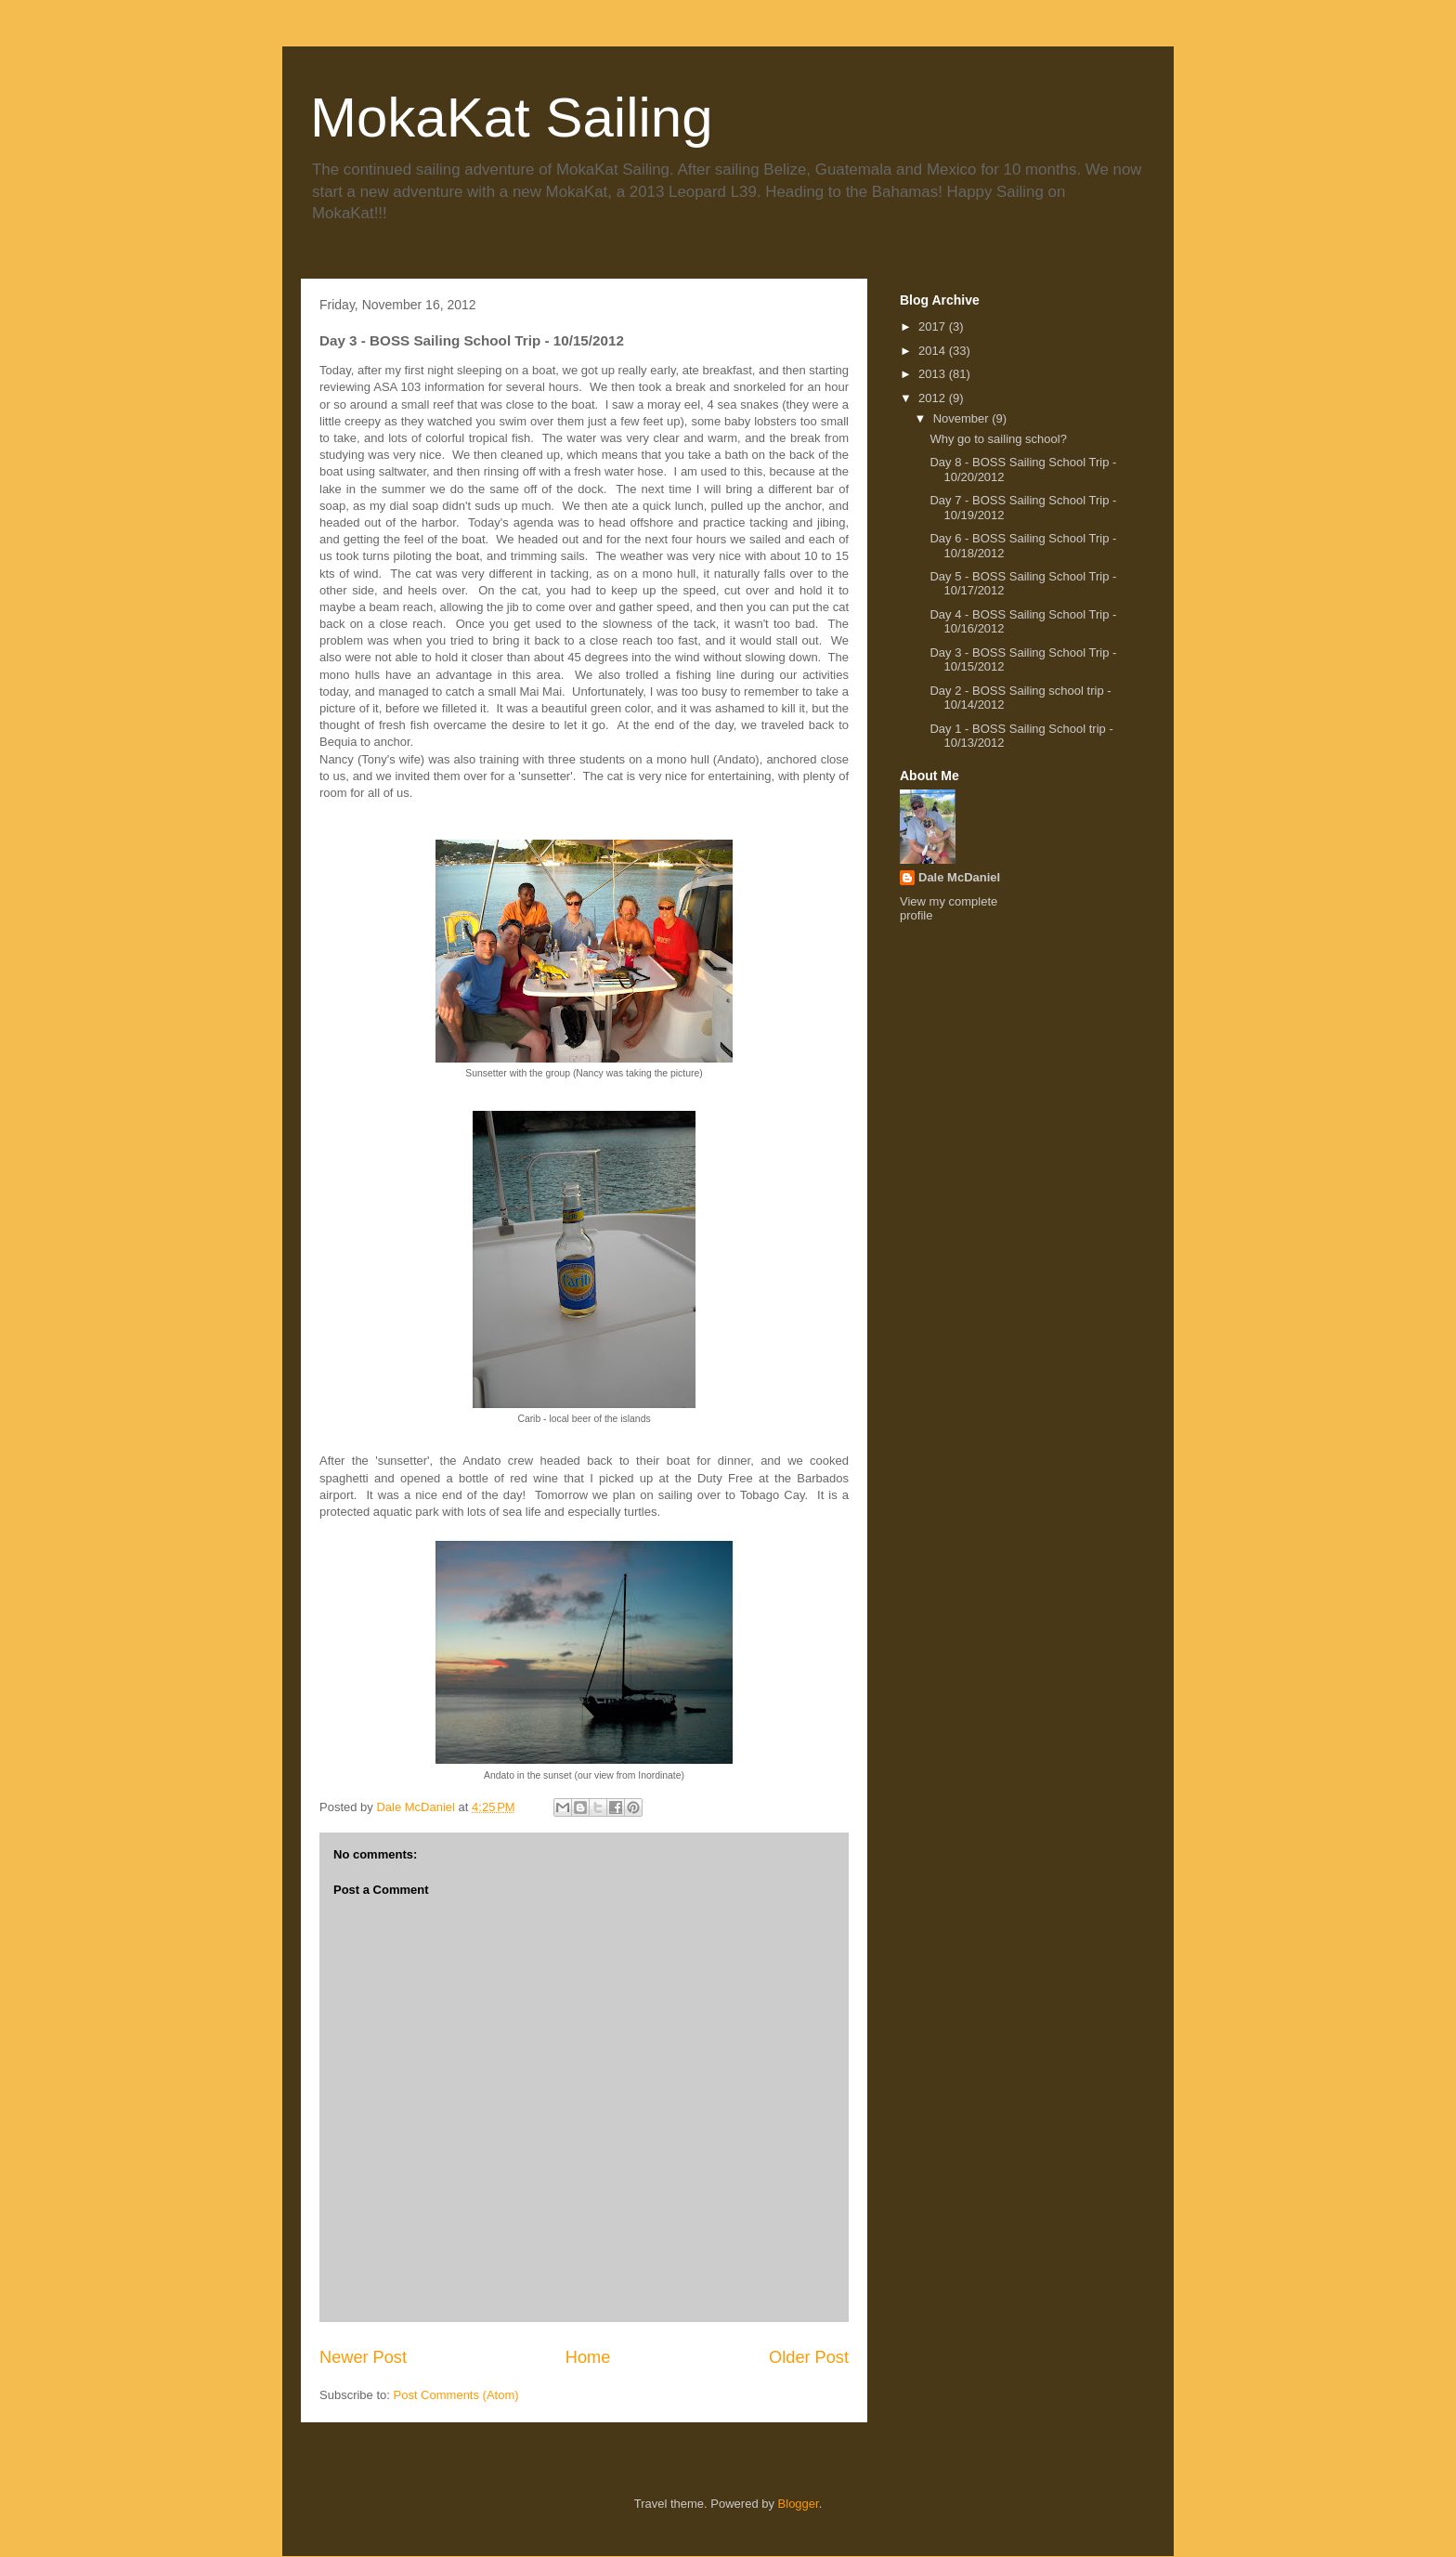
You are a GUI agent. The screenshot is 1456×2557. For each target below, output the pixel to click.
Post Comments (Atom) (456, 2395)
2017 (933, 326)
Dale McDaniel (959, 877)
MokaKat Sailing (511, 117)
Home (588, 2357)
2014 (933, 351)
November (963, 418)
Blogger (798, 2504)
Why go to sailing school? (998, 439)
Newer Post (363, 2357)
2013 (933, 374)
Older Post (809, 2357)
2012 (933, 398)
